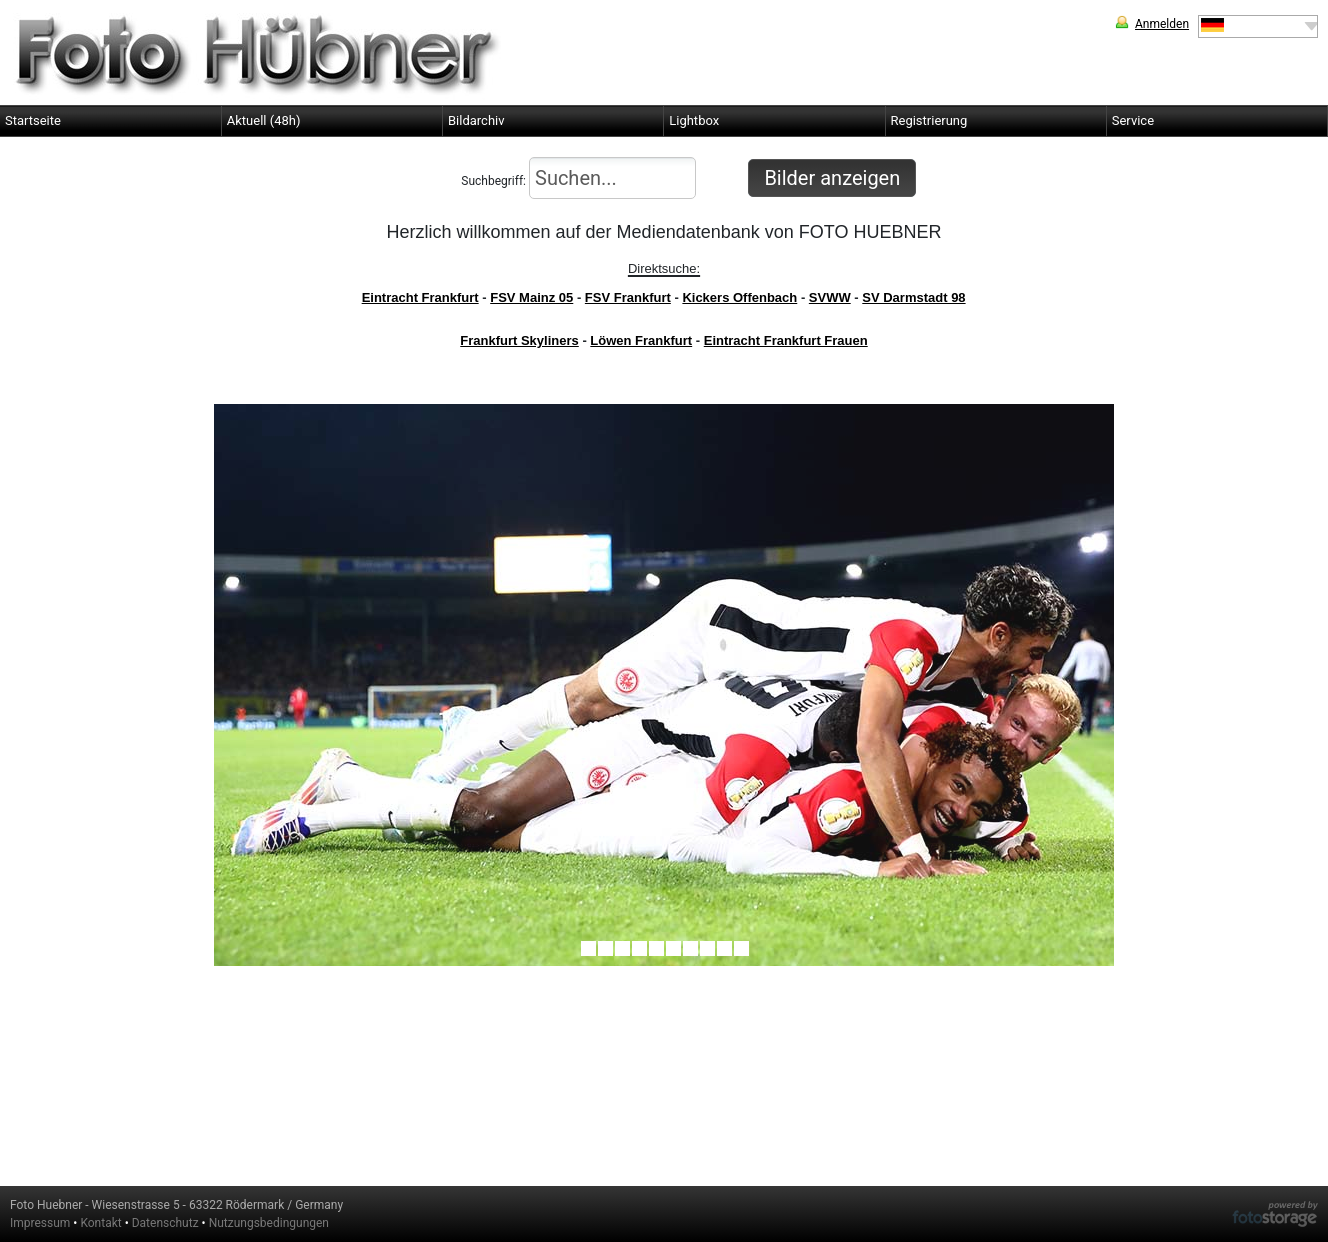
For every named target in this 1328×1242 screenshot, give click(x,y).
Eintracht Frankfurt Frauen (786, 340)
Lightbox (694, 120)
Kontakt (100, 1223)
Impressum (40, 1223)
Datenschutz (165, 1223)
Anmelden (1162, 24)
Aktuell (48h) (264, 120)
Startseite (33, 120)
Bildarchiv (476, 120)
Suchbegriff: (578, 178)
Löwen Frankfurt (641, 340)
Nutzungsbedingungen (269, 1223)
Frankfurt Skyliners (519, 340)
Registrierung (929, 120)
